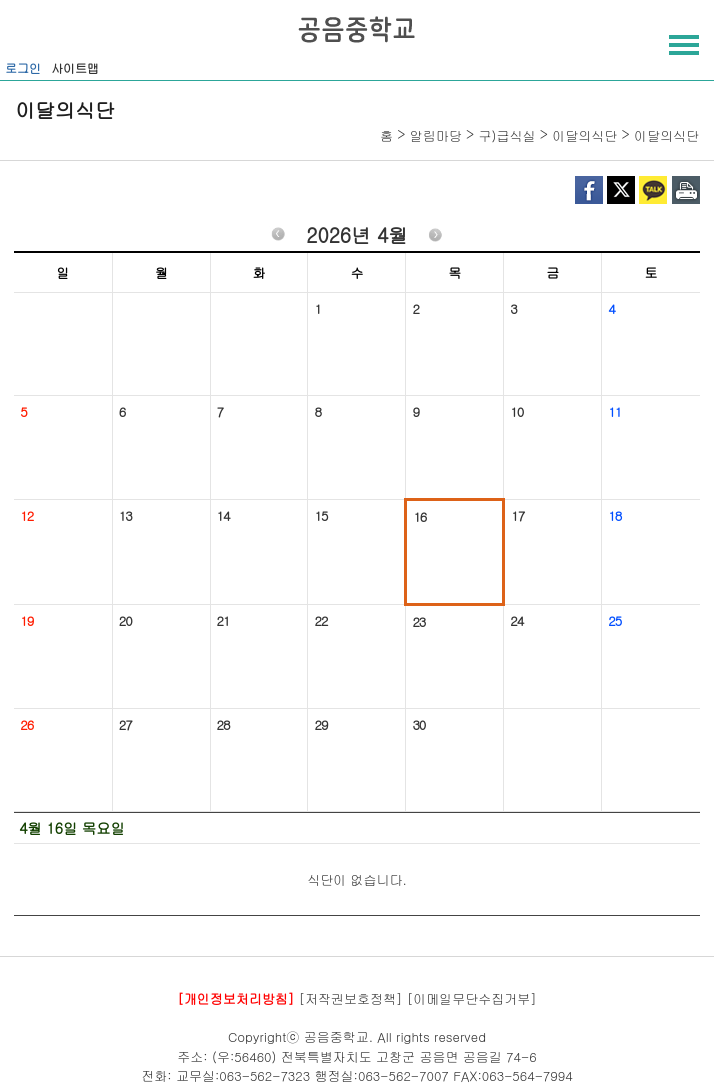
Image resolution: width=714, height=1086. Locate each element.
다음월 (436, 237)
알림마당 (436, 135)
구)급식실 (507, 135)
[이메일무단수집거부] (472, 997)
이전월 (278, 237)
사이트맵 (75, 67)
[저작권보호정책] (351, 997)
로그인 (23, 67)
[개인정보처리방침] (235, 997)
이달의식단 (584, 135)
